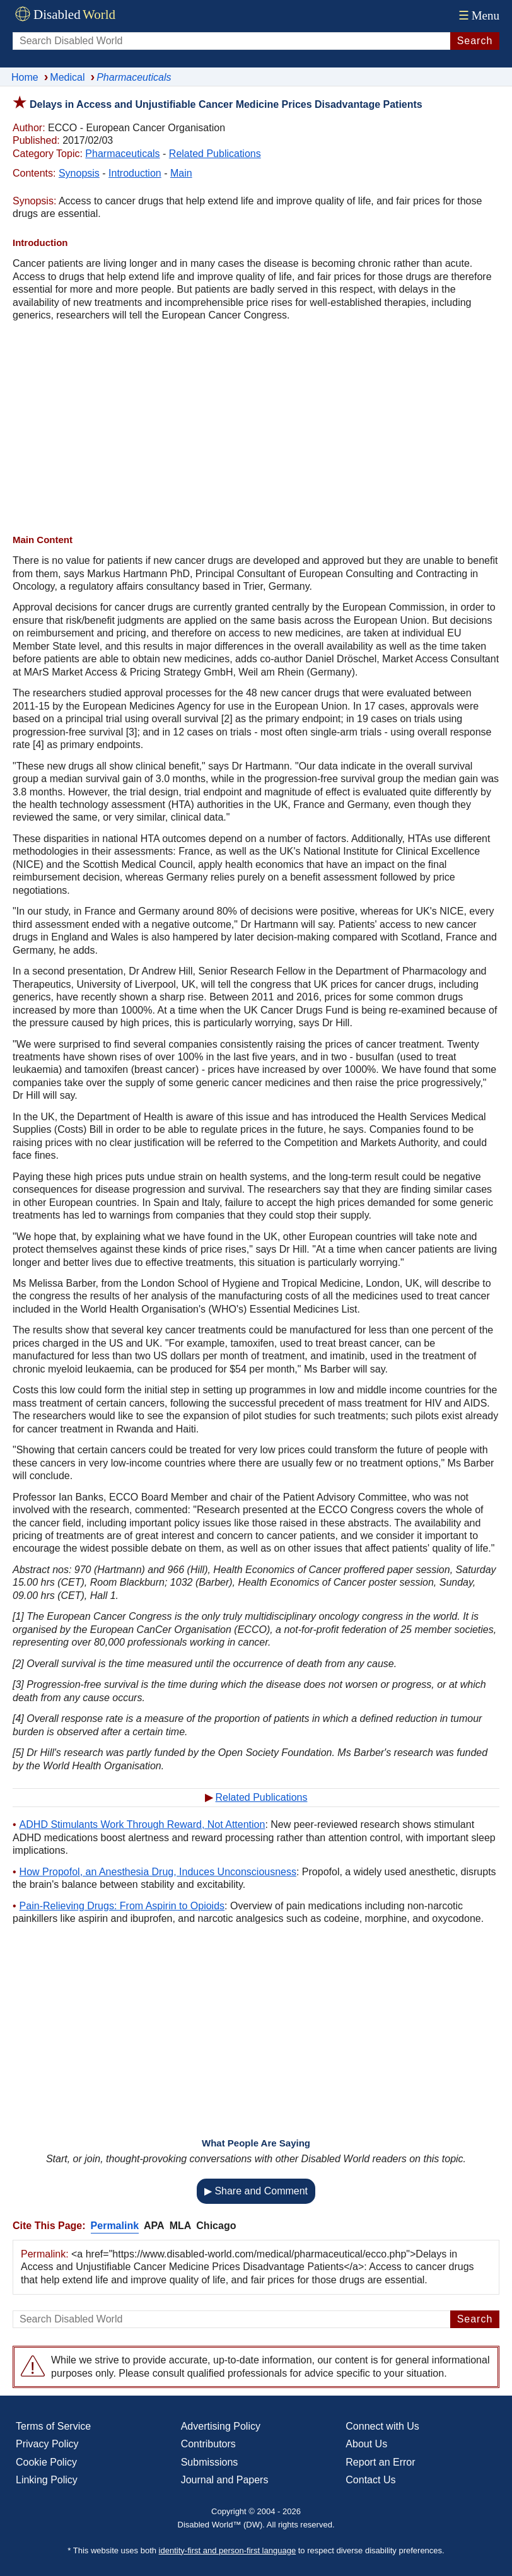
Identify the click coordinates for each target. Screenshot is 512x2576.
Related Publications (215, 153)
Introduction (134, 173)
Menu (477, 15)
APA (154, 2225)
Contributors (208, 2443)
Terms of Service (53, 2426)
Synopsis (79, 173)
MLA (181, 2225)
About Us (366, 2443)
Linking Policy (47, 2479)
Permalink (115, 2225)
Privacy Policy (47, 2443)
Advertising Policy (220, 2426)
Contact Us (370, 2479)
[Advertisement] (256, 429)
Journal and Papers (225, 2479)
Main (181, 173)
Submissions (209, 2462)
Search (475, 40)
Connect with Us (382, 2426)
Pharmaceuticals (122, 153)
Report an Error (380, 2462)
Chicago (216, 2225)
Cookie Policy (46, 2462)
